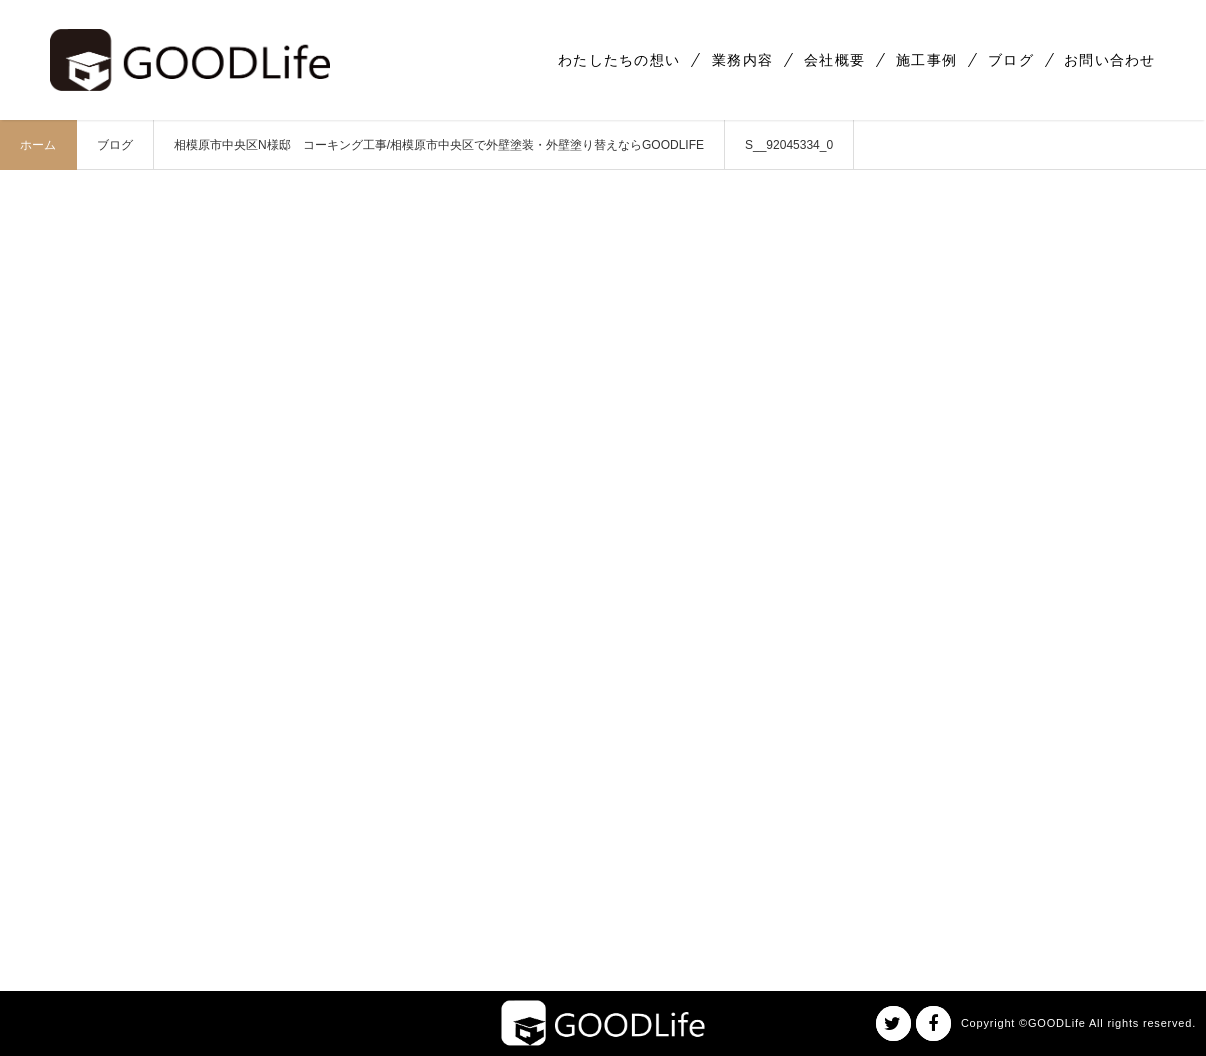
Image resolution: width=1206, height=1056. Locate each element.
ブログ (1011, 60)
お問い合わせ (1110, 60)
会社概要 (834, 60)
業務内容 (742, 60)
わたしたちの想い (619, 60)
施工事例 (926, 60)
